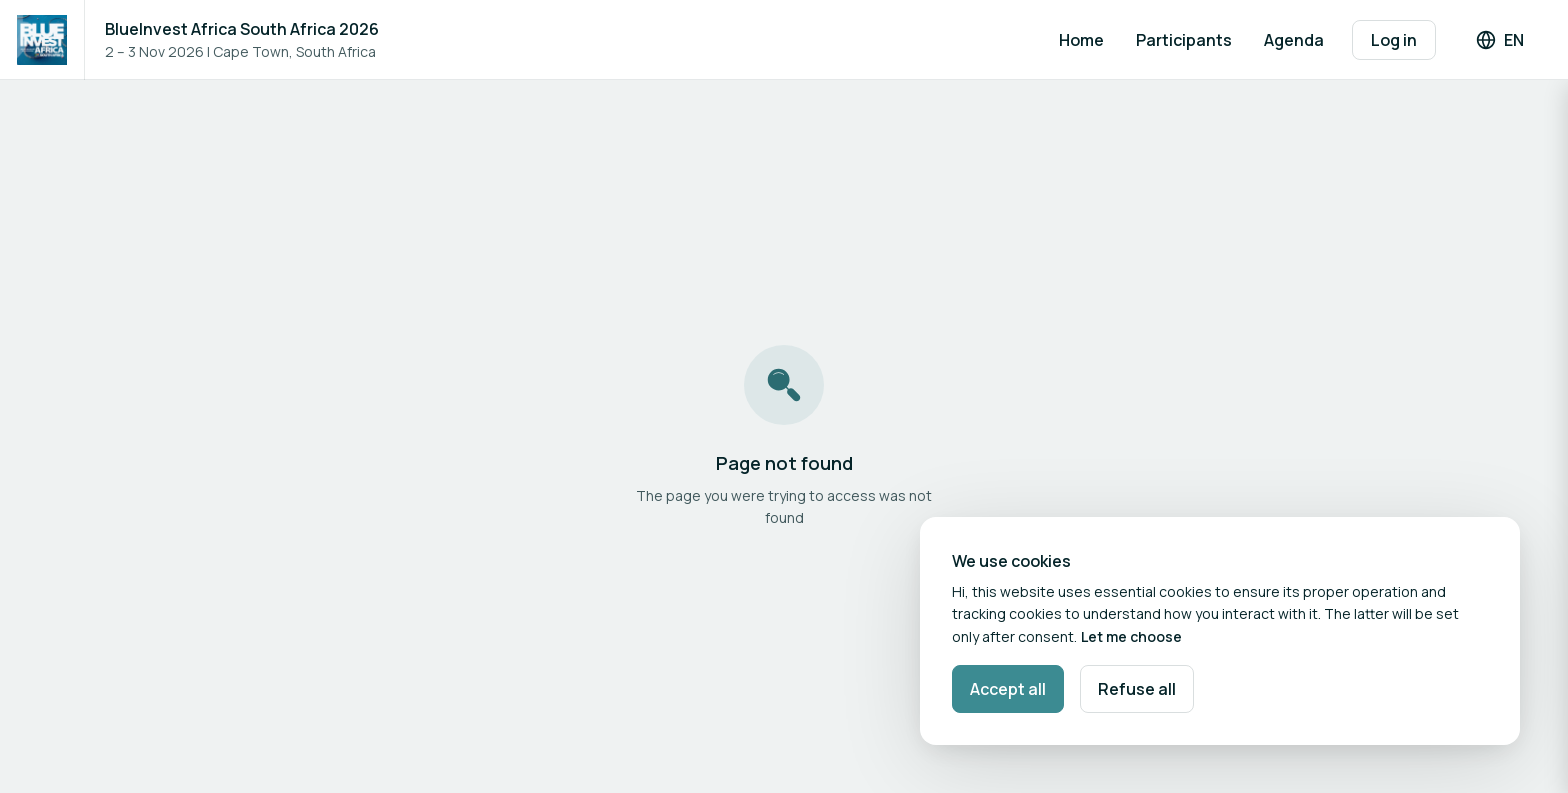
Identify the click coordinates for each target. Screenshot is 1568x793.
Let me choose (1131, 636)
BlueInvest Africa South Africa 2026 (242, 29)
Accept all (1008, 689)
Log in (1394, 40)
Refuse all (1137, 689)
